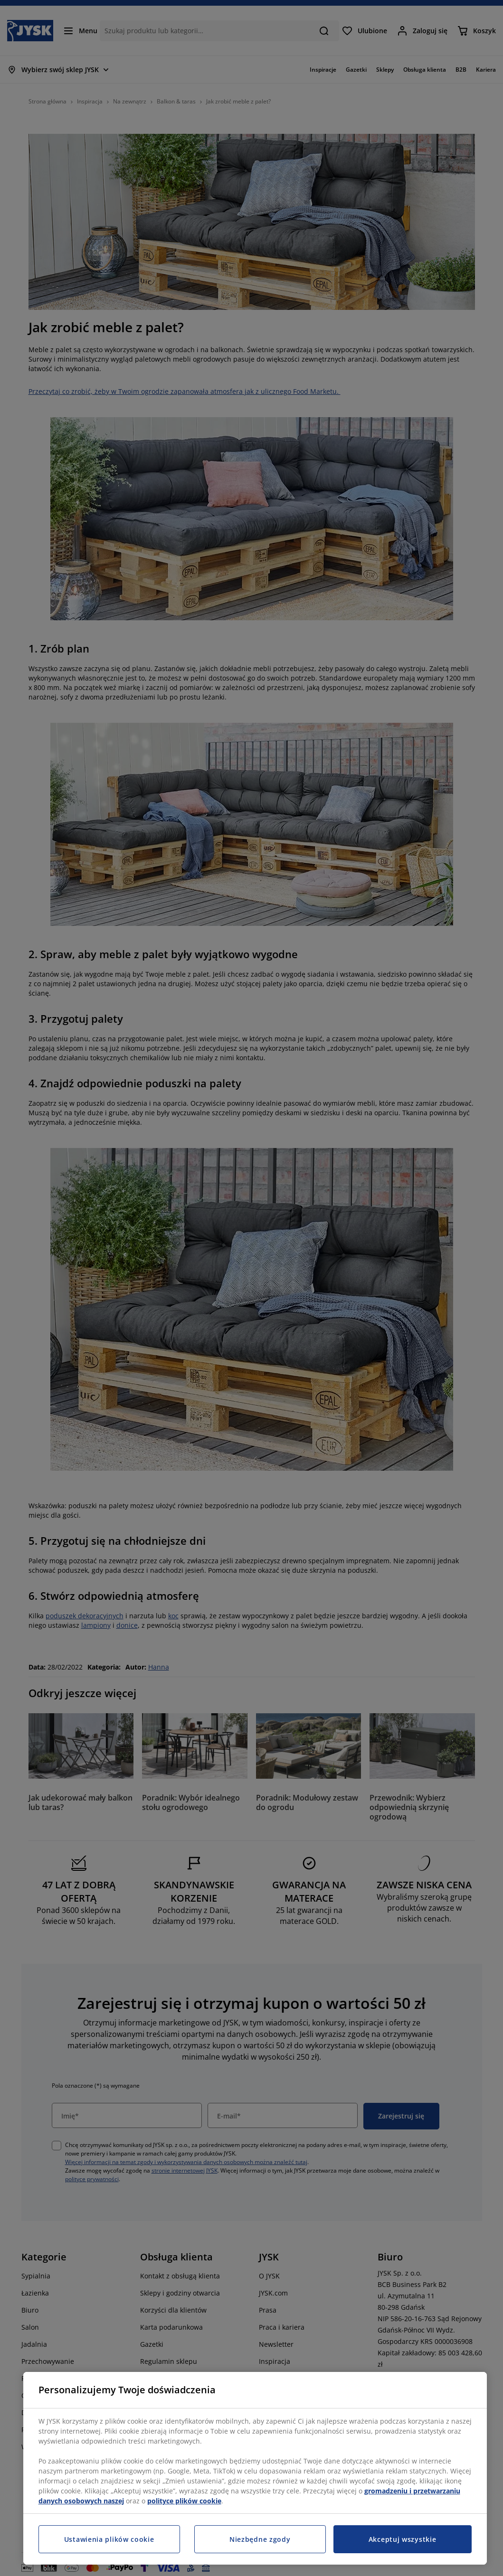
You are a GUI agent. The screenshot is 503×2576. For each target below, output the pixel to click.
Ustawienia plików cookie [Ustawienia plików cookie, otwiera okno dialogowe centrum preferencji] (109, 2539)
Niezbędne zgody (260, 2539)
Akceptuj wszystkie (403, 2539)
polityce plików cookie (184, 2500)
